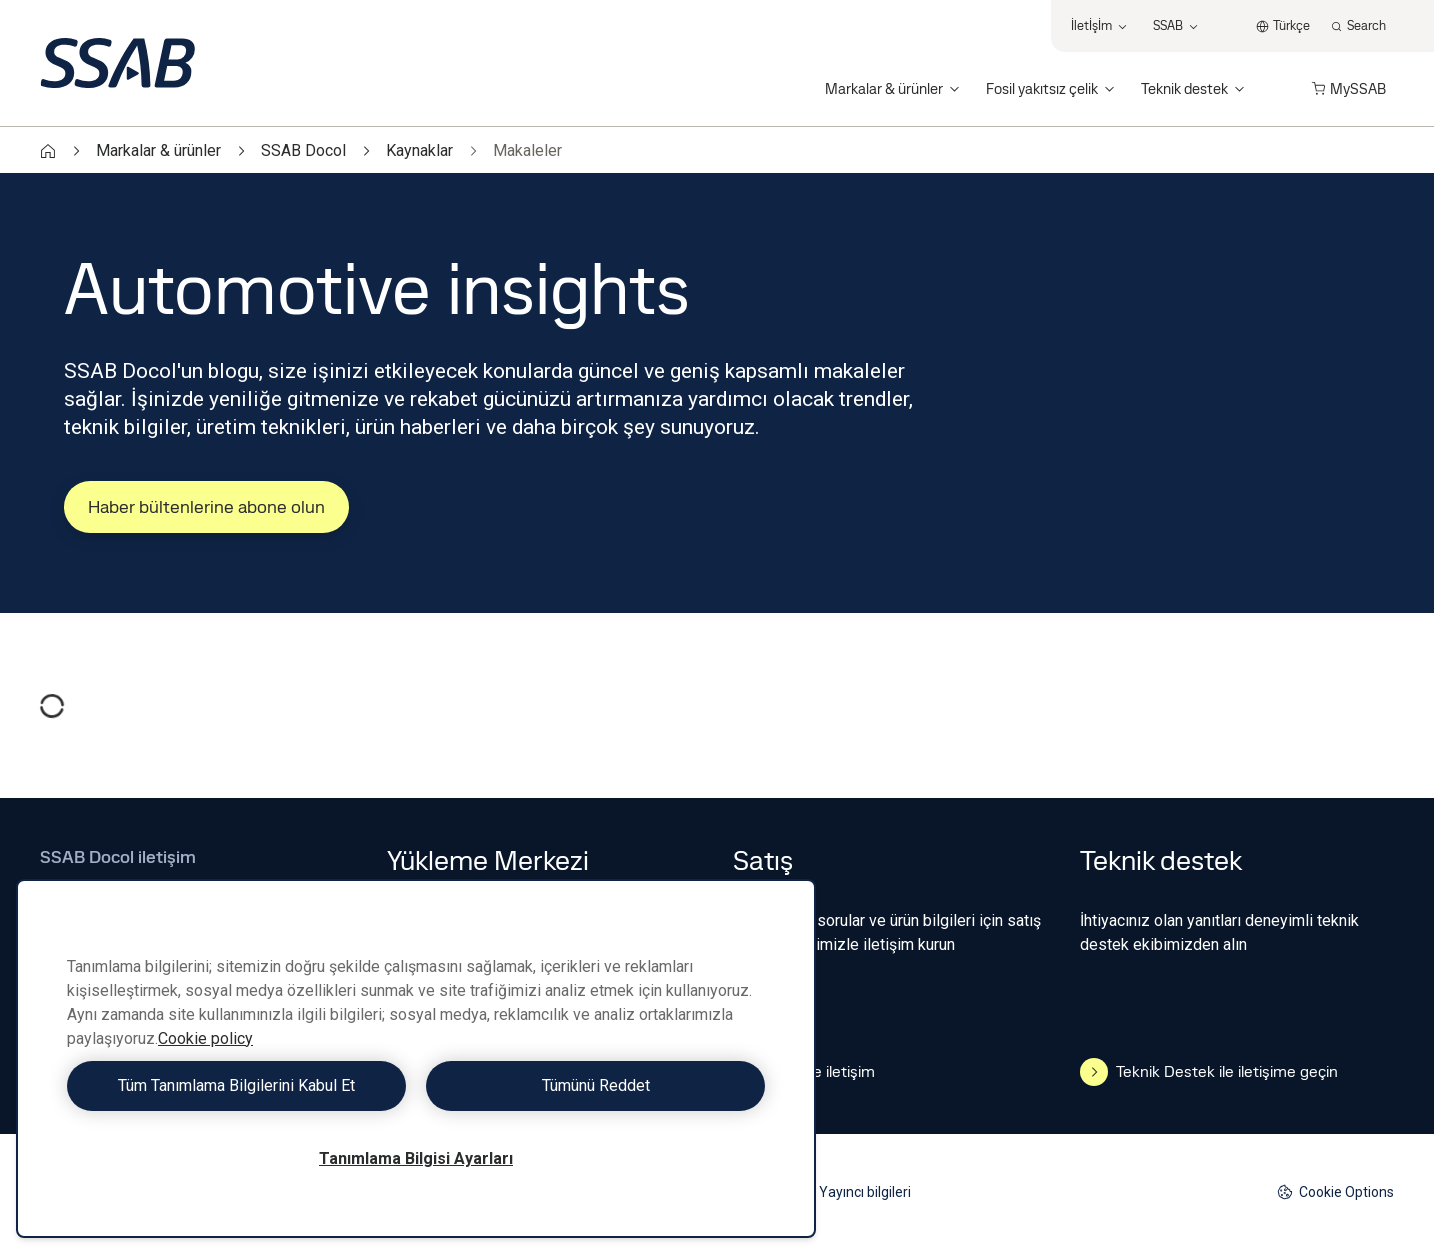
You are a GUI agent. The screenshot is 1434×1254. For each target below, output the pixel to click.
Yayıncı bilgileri (865, 1192)
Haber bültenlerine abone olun (206, 506)
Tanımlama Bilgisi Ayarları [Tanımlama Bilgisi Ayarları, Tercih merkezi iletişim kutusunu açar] (416, 1158)
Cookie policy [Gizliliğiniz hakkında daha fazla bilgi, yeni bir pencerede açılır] (205, 1038)
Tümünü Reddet (596, 1085)
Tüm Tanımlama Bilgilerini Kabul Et (236, 1085)
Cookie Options (1335, 1192)
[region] (416, 1058)
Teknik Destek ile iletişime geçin (1209, 1072)
